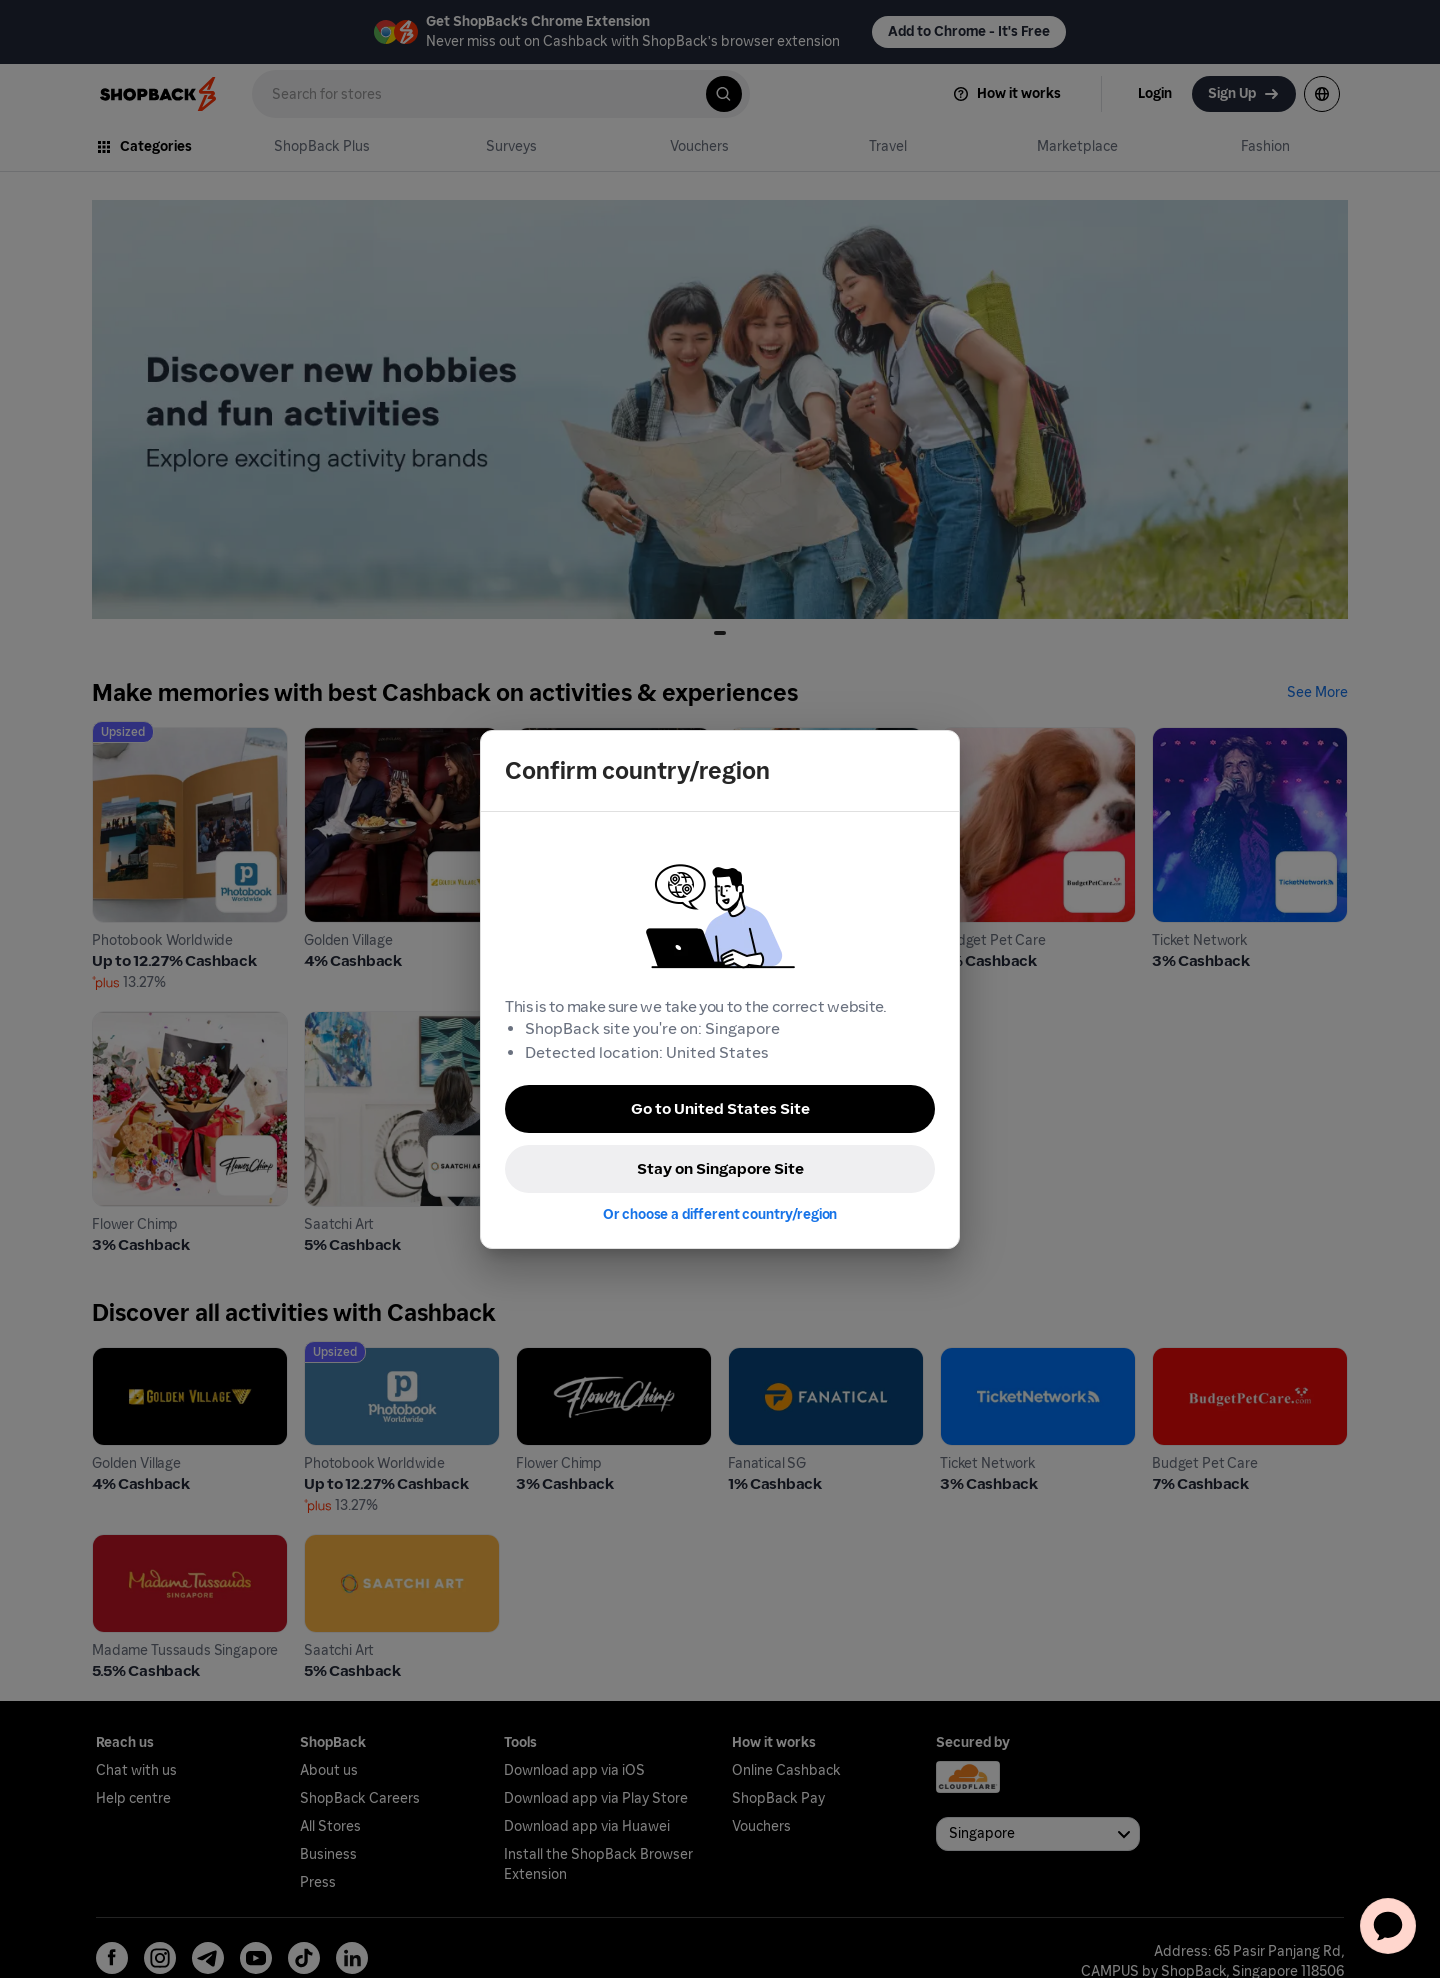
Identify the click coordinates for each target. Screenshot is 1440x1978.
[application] (1388, 1926)
